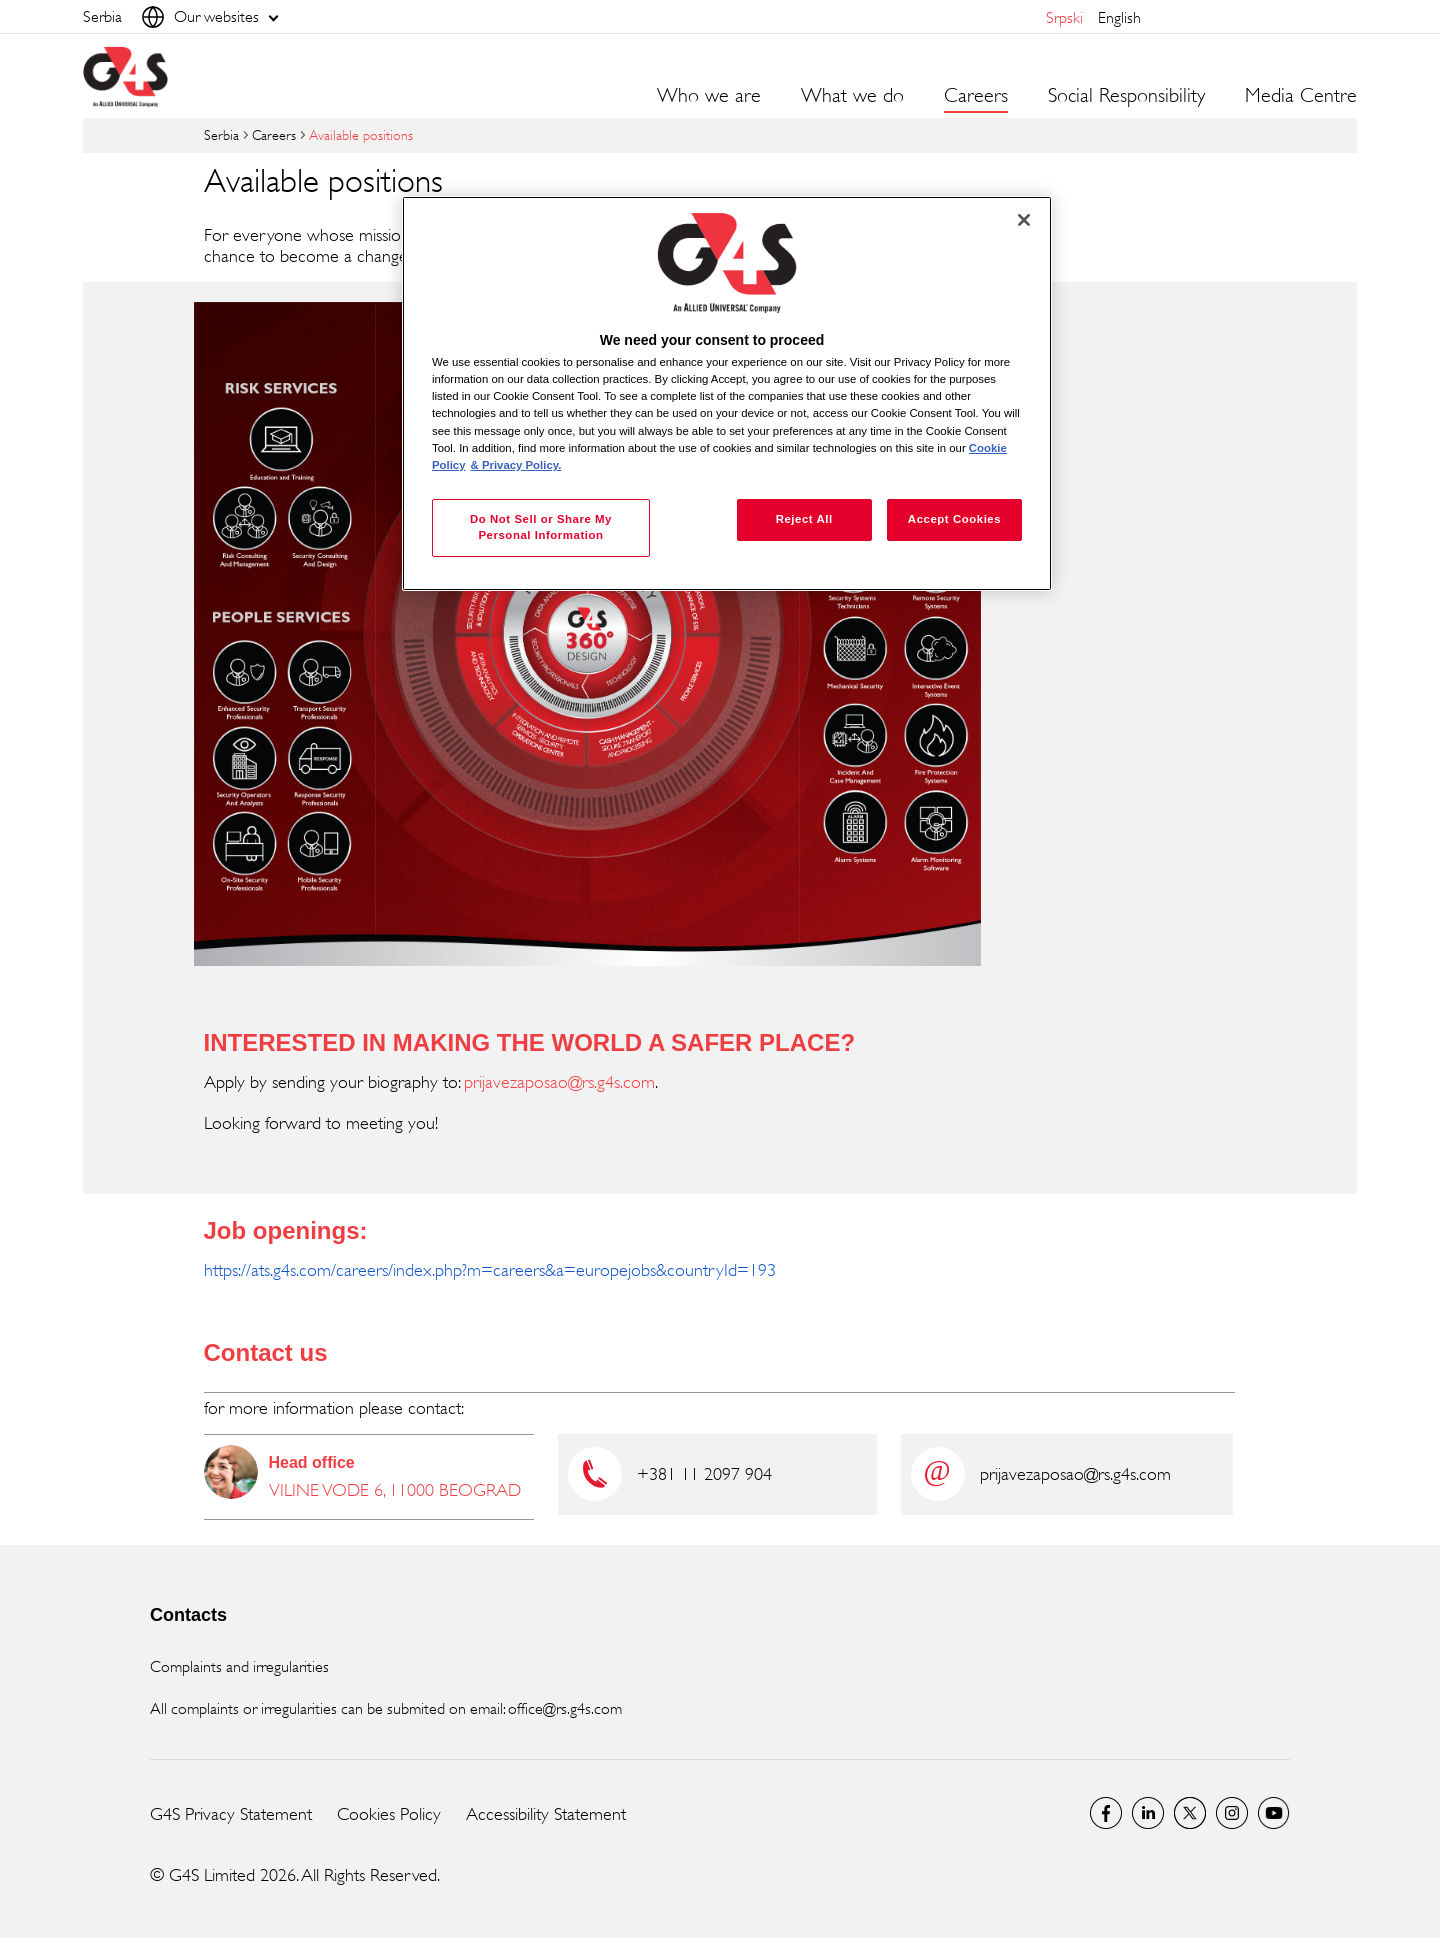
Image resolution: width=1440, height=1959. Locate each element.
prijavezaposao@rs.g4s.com (559, 1082)
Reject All (804, 519)
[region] (727, 393)
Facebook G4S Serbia (1106, 1813)
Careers (274, 134)
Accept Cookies (954, 519)
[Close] (1024, 220)
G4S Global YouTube (1274, 1813)
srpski (1064, 17)
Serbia (221, 134)
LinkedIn (1148, 1813)
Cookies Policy (389, 1814)
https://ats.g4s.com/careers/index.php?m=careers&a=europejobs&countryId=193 (490, 1270)
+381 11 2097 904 (704, 1474)
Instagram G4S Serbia (1232, 1813)
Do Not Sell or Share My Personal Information (541, 527)
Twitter (1190, 1813)
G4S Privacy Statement (231, 1814)
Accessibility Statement (546, 1814)
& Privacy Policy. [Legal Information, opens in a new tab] (516, 465)
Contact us (266, 1352)
